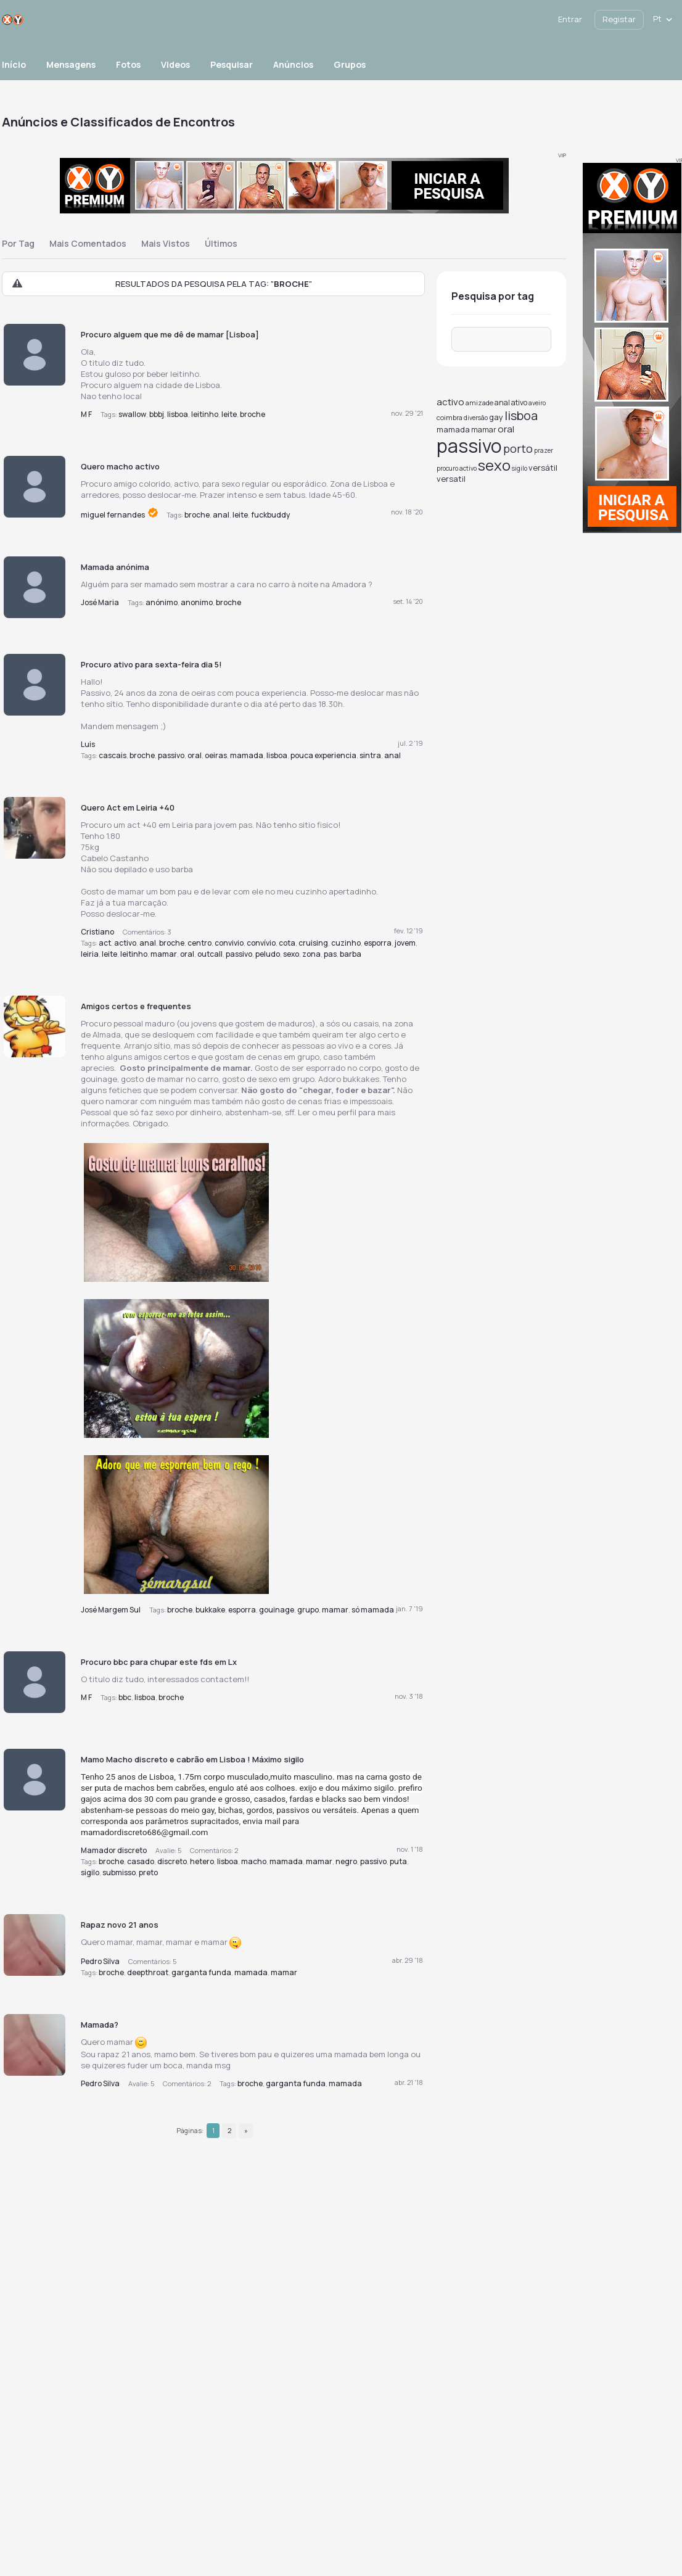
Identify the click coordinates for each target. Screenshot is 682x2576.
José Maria (100, 602)
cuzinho (346, 943)
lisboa (177, 414)
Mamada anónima (115, 566)
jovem (405, 943)
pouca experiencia (323, 755)
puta (398, 1861)
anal (221, 515)
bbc (124, 1697)
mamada (246, 755)
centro (199, 943)
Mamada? (99, 2024)
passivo (171, 755)
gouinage (276, 1609)
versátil (542, 467)
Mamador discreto (114, 1850)
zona (311, 954)
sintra (370, 755)
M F (86, 414)
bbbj (156, 414)
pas (330, 954)
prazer (543, 450)
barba (350, 954)
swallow (132, 414)
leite (229, 414)
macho (253, 1861)
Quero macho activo (120, 466)
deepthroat (147, 1972)
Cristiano (97, 932)
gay (496, 417)
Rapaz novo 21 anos (119, 1924)
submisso (119, 1872)
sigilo (90, 1872)
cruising (313, 943)
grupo (308, 1609)
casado (140, 1861)
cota (287, 943)
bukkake (210, 1609)
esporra (378, 943)
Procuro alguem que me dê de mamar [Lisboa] (170, 334)
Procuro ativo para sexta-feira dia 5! (151, 664)
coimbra (449, 417)
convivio (229, 943)
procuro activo (457, 468)
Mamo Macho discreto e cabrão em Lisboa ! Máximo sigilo (192, 1759)
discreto (172, 1861)
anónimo (162, 602)
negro (346, 1861)
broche (252, 414)
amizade (479, 402)
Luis (88, 744)
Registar (619, 19)
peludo (267, 954)
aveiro (537, 402)
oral (194, 755)
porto (518, 448)
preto (148, 1872)
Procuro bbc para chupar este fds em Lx (159, 1661)
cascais (112, 755)
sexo (291, 954)
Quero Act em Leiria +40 (128, 807)
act (105, 943)
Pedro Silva (100, 1961)
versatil (451, 478)
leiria (90, 954)
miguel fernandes (113, 515)
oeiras (216, 755)
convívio (261, 943)
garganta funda (201, 1972)
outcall (210, 954)
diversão (476, 417)
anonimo (197, 602)
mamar (163, 954)
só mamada (372, 1609)
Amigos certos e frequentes (136, 1006)
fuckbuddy (270, 515)
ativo (519, 402)
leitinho (204, 414)
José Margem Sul (111, 1609)
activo (125, 943)
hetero (202, 1861)
